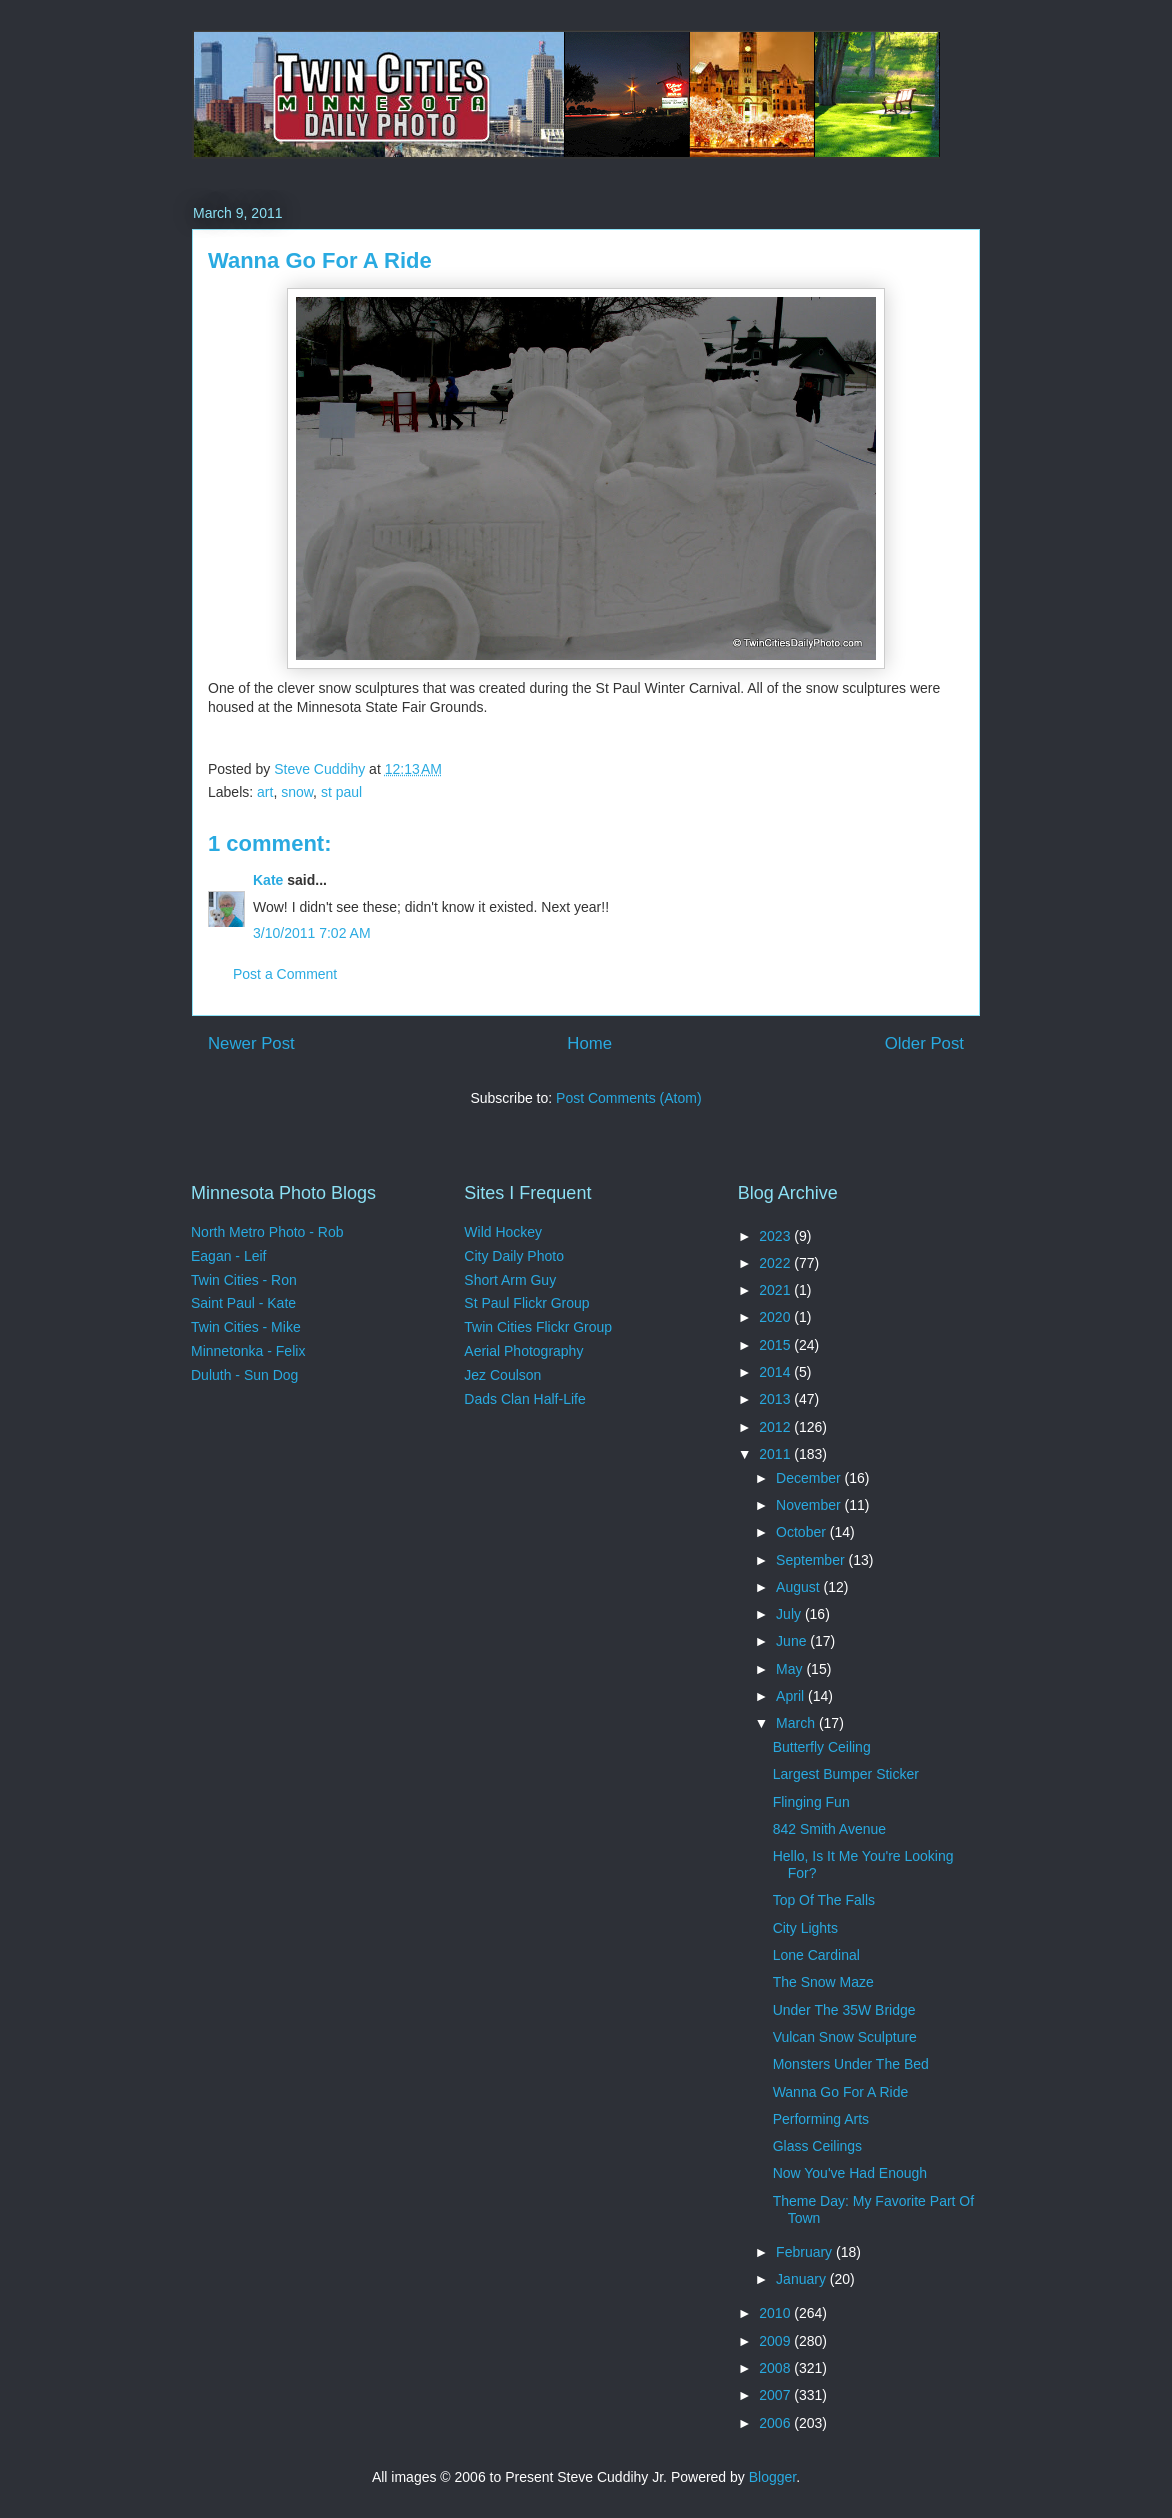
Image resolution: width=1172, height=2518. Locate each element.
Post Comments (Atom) (628, 1098)
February (806, 2252)
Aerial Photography (523, 1351)
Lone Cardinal (816, 1955)
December (810, 1478)
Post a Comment (285, 974)
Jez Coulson (502, 1375)
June (793, 1641)
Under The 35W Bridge (844, 2010)
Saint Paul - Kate (243, 1303)
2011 (776, 1454)
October (803, 1532)
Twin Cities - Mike (246, 1327)
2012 (776, 1427)
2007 (776, 2395)
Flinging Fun (811, 1802)
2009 (776, 2341)
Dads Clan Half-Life (524, 1399)
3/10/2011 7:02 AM (312, 933)
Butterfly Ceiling (822, 1747)
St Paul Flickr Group (526, 1303)
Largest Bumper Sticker (846, 1774)
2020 (776, 1317)
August (799, 1587)
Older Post (924, 1043)
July (790, 1614)
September (812, 1560)
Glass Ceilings (817, 2146)
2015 (776, 1345)
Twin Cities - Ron (244, 1280)
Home (589, 1043)
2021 (776, 1290)
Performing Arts (821, 2119)
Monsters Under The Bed (851, 2064)
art (265, 792)
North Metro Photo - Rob (267, 1232)
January (803, 2279)
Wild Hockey (503, 1232)
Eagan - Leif (229, 1256)
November (810, 1505)
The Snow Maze (823, 1982)
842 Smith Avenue (829, 1829)
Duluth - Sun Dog (244, 1375)
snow (297, 792)
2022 (776, 1263)
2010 (776, 2313)
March (797, 1723)
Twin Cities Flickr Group (538, 1327)
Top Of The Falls (824, 1900)
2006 (776, 2423)
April (792, 1696)
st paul (341, 792)
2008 (776, 2368)
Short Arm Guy (510, 1280)
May (791, 1669)
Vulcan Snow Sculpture (845, 2037)
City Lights (805, 1928)
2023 (776, 1236)
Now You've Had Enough (850, 2173)
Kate (268, 880)
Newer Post (251, 1043)
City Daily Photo (514, 1256)
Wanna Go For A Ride (841, 2092)
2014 (776, 1372)
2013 (776, 1399)
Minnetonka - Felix (248, 1351)
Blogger (772, 2477)
